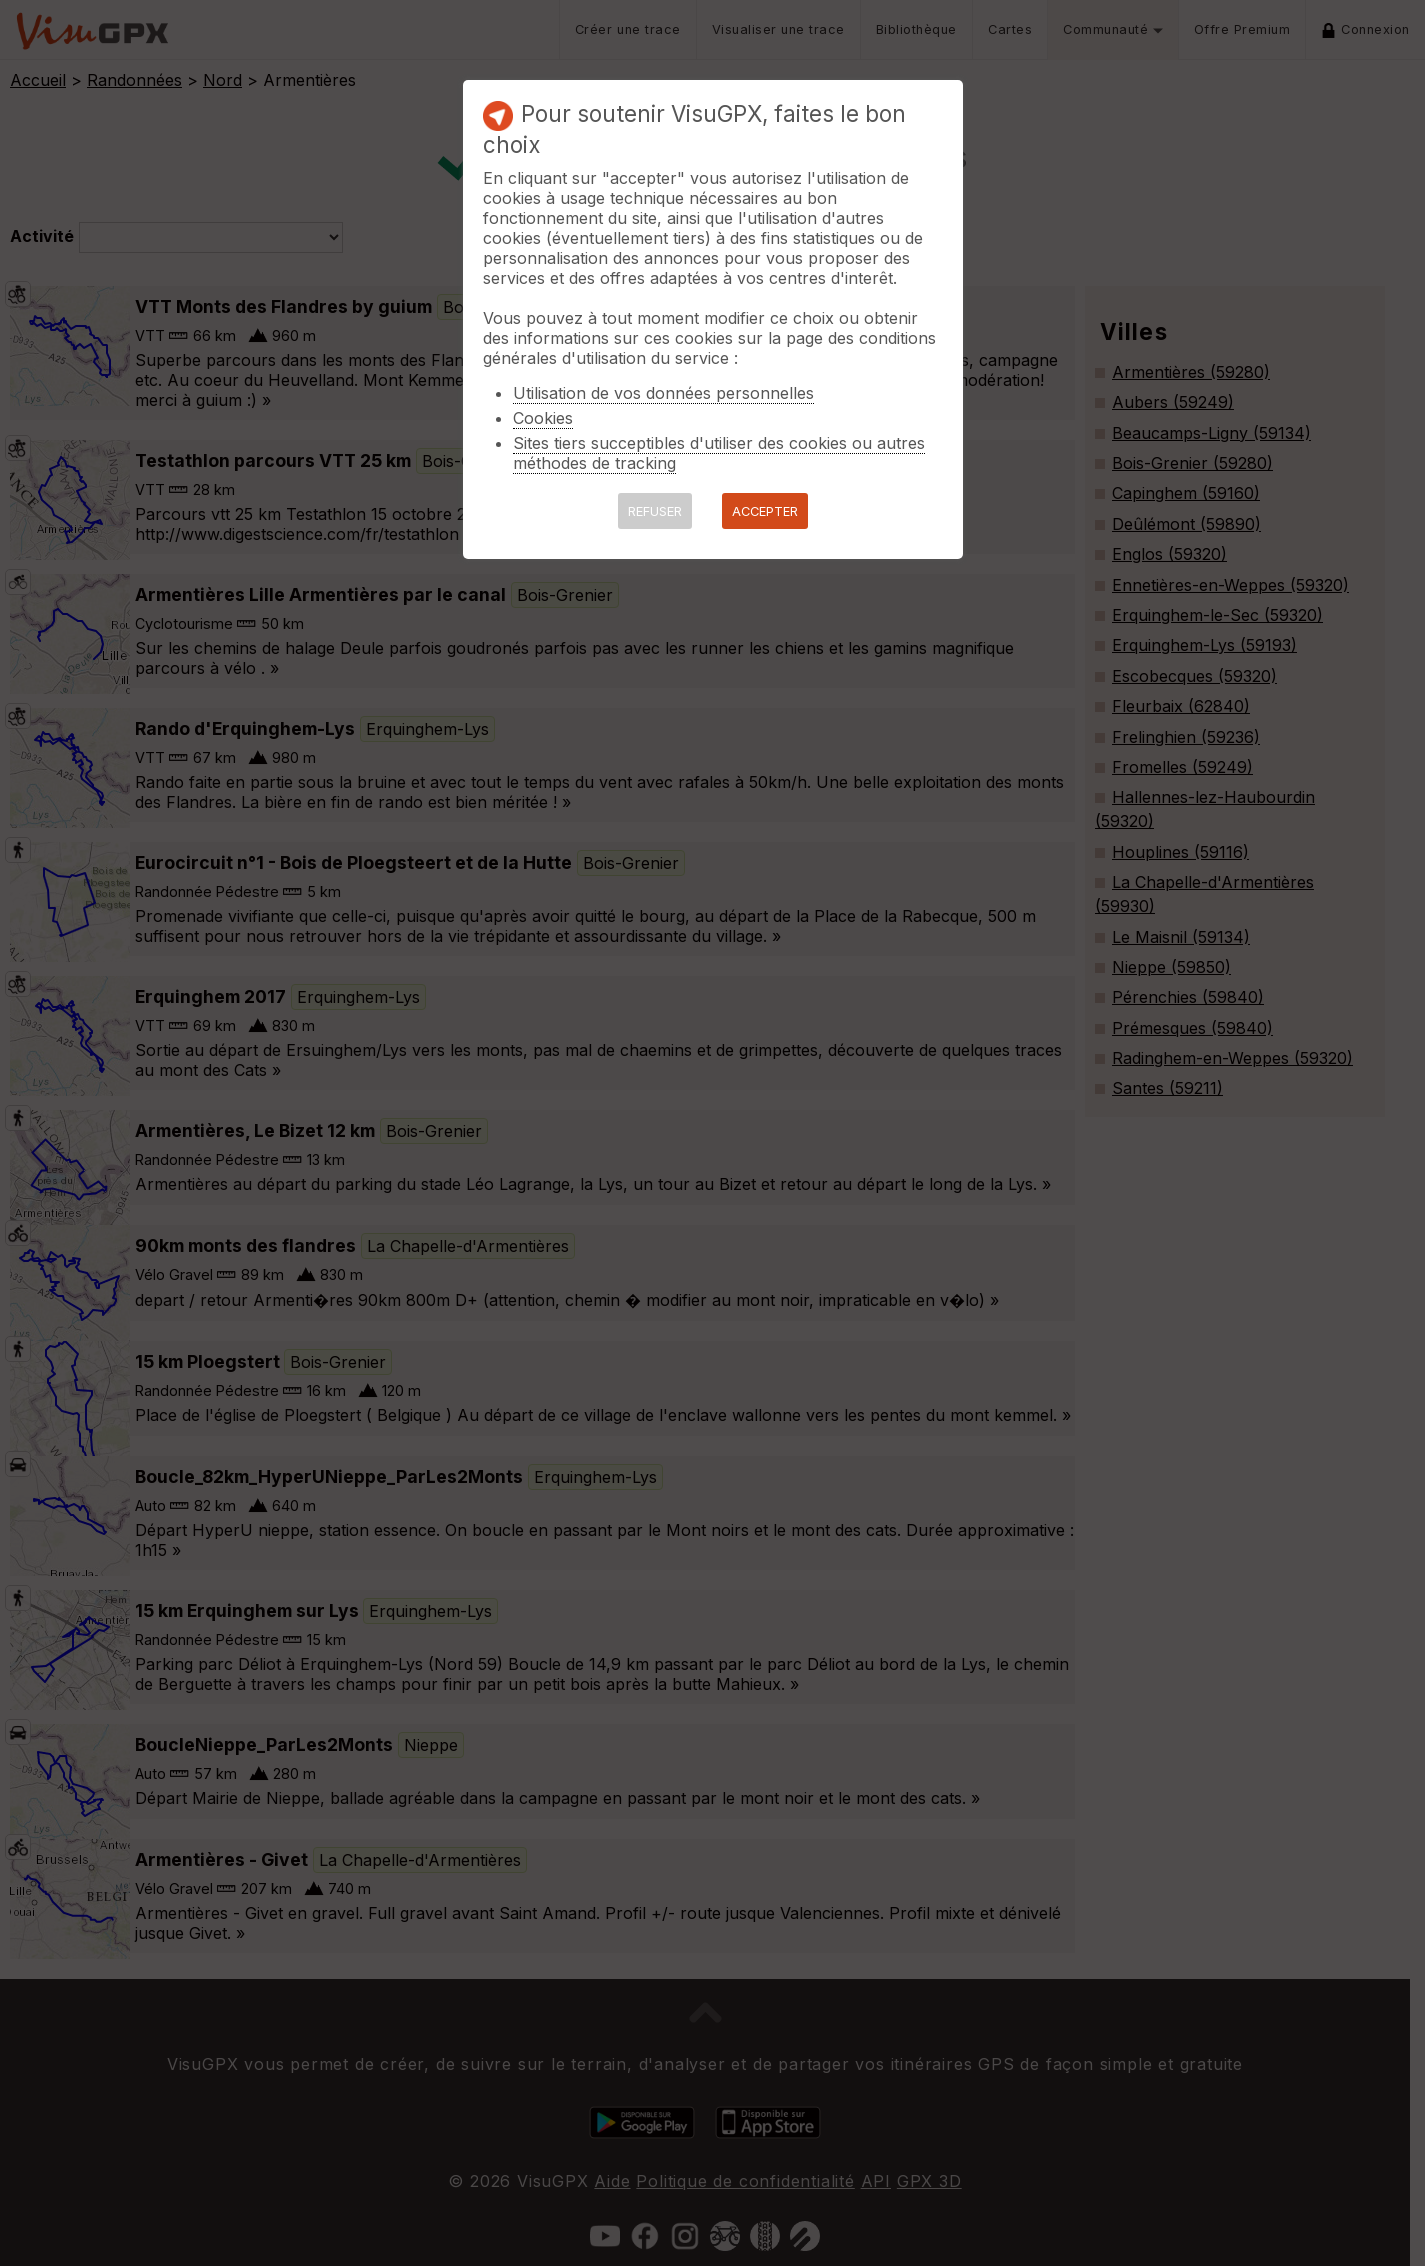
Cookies (543, 418)
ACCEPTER (765, 511)
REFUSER (655, 511)
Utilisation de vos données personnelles (663, 393)
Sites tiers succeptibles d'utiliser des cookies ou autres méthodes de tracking (719, 453)
